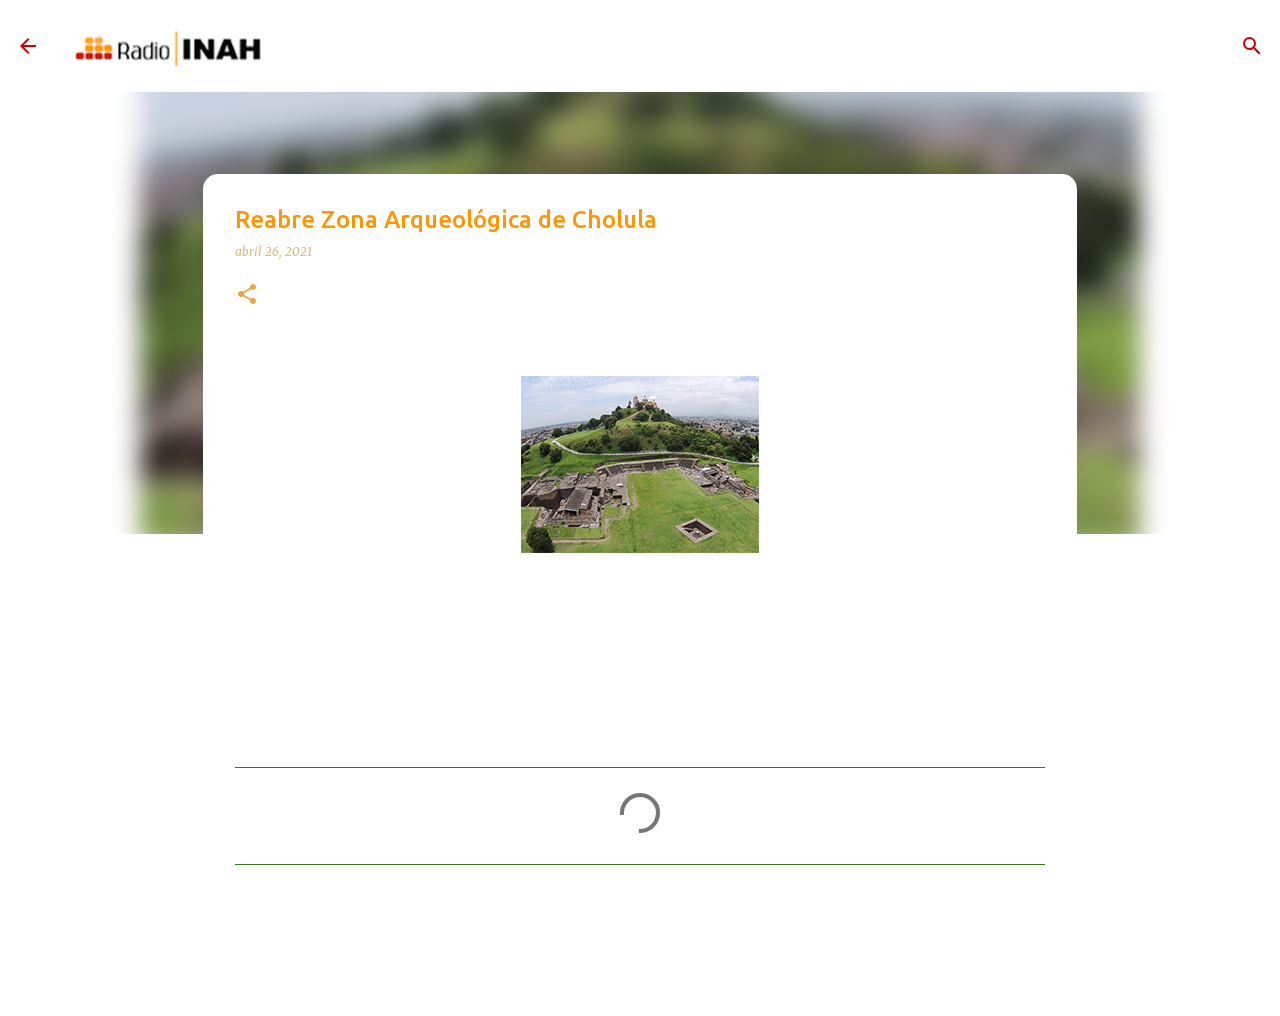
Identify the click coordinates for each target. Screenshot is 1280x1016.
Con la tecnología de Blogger (640, 979)
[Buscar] (1252, 46)
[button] (247, 295)
